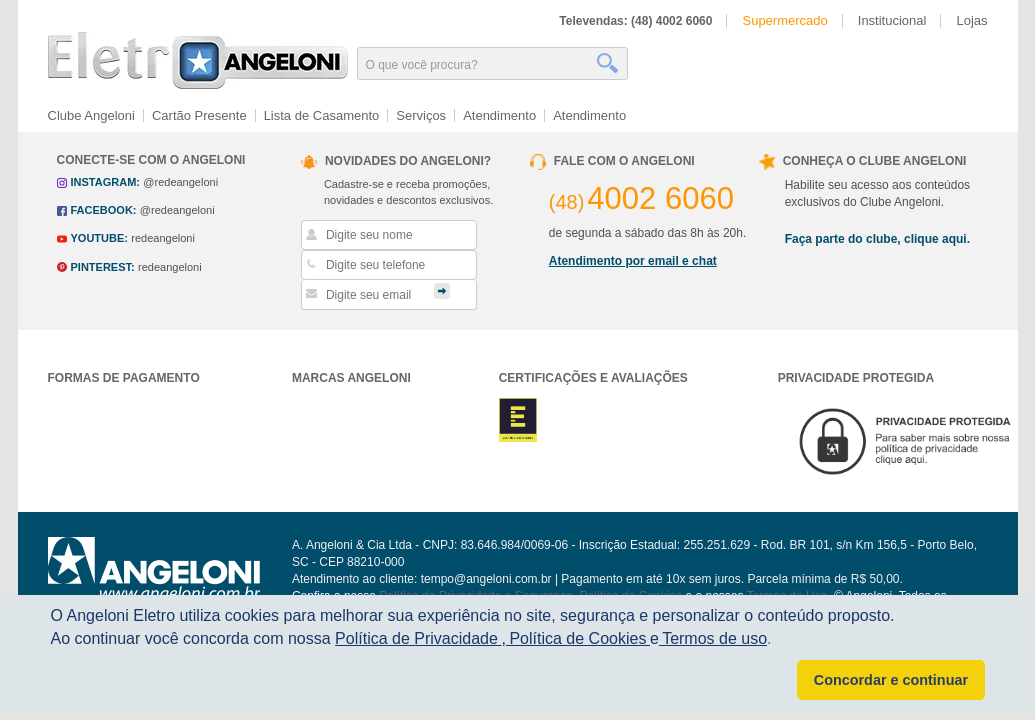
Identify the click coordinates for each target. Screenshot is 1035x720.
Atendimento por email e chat (633, 261)
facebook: (104, 210)
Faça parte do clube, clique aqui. (877, 239)
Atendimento (499, 115)
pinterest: (103, 267)
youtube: (99, 238)
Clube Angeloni (91, 115)
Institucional (892, 20)
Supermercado (784, 20)
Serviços (421, 115)
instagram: (105, 182)
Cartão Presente (199, 115)
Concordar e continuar (891, 680)
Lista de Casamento (322, 115)
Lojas (971, 20)
